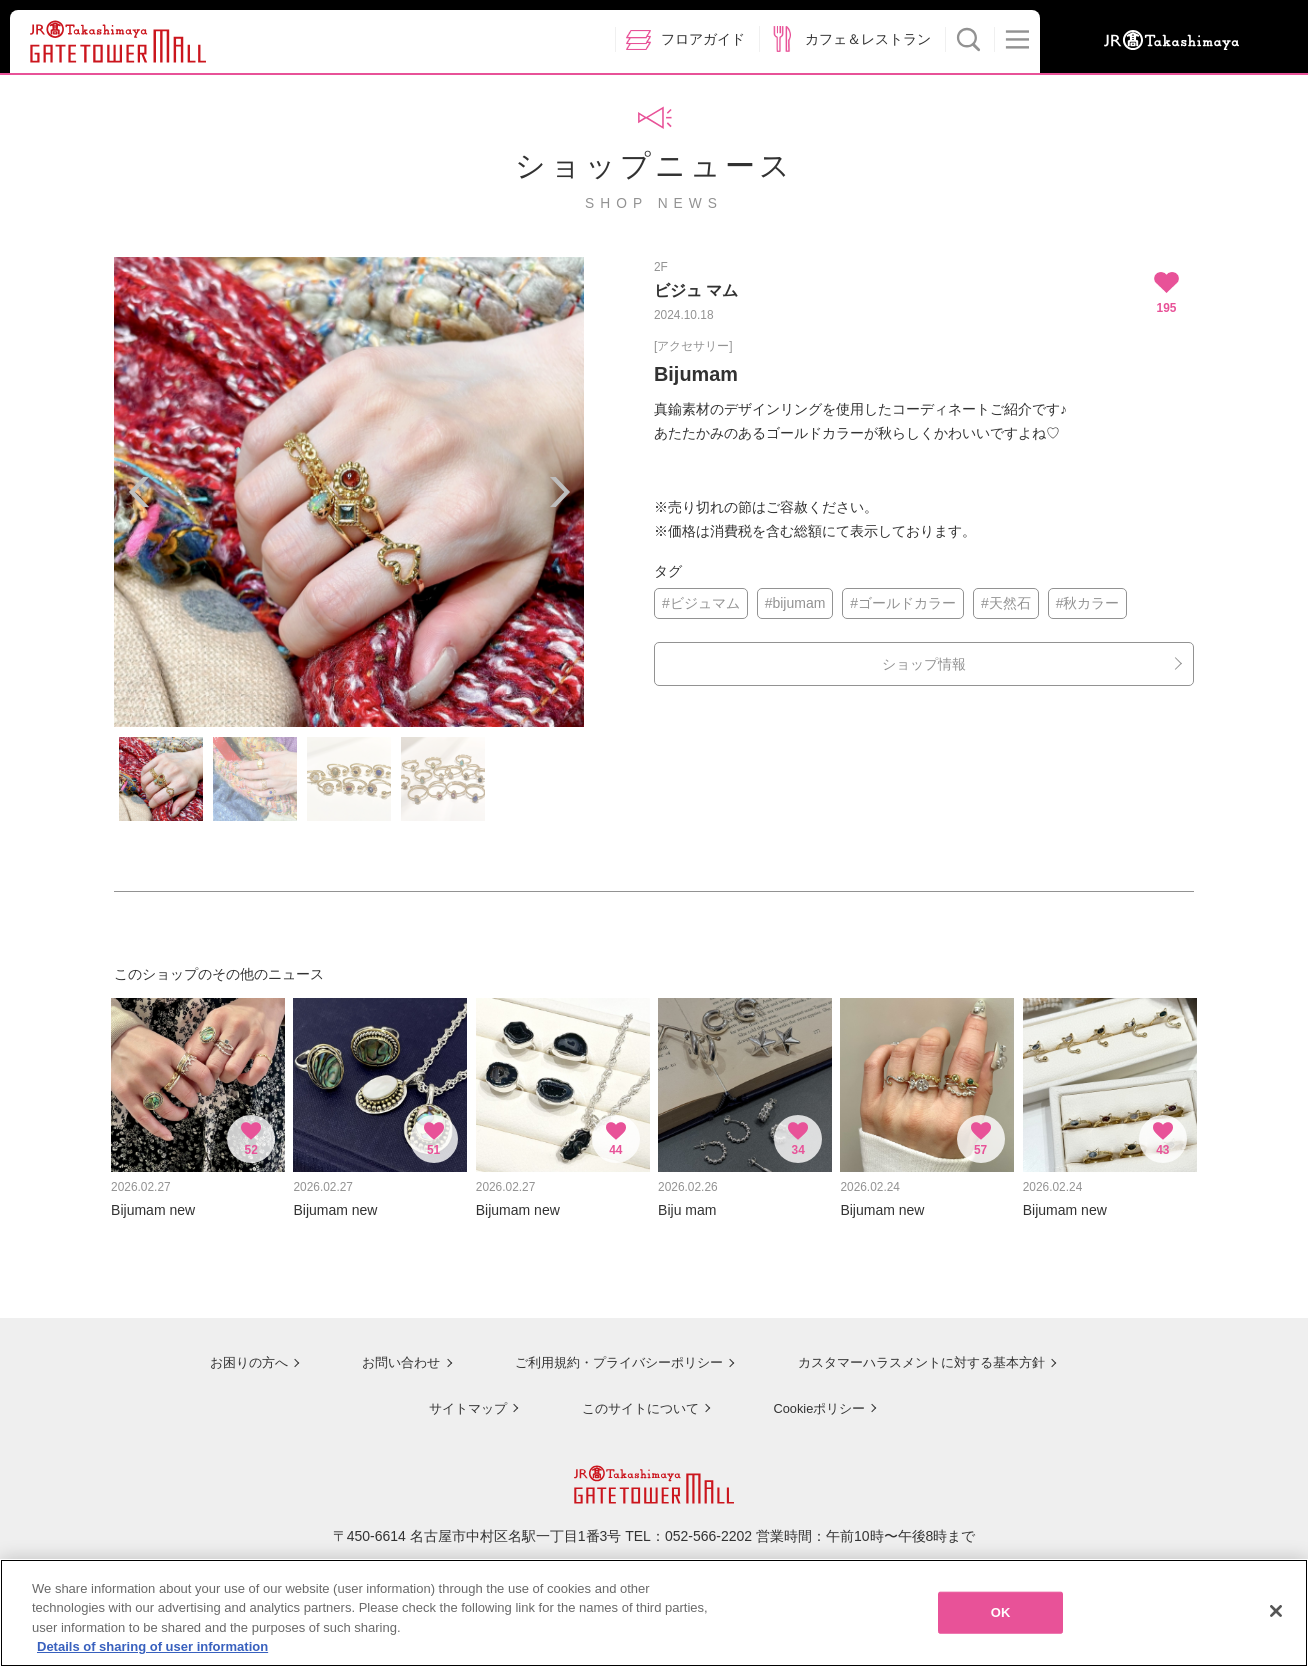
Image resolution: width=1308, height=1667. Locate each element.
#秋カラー (1088, 603)
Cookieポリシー (816, 1397)
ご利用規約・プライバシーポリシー (607, 1352)
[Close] (1276, 1617)
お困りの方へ (231, 1352)
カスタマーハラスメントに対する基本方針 (921, 1352)
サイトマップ (460, 1397)
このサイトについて (634, 1397)
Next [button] (559, 492)
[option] (349, 492)
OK (1001, 1618)
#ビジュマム (701, 603)
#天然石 (1006, 603)
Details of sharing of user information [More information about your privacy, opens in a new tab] (152, 1653)
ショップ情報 (924, 664)
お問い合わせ (384, 1352)
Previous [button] (139, 492)
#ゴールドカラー (903, 603)
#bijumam (795, 603)
